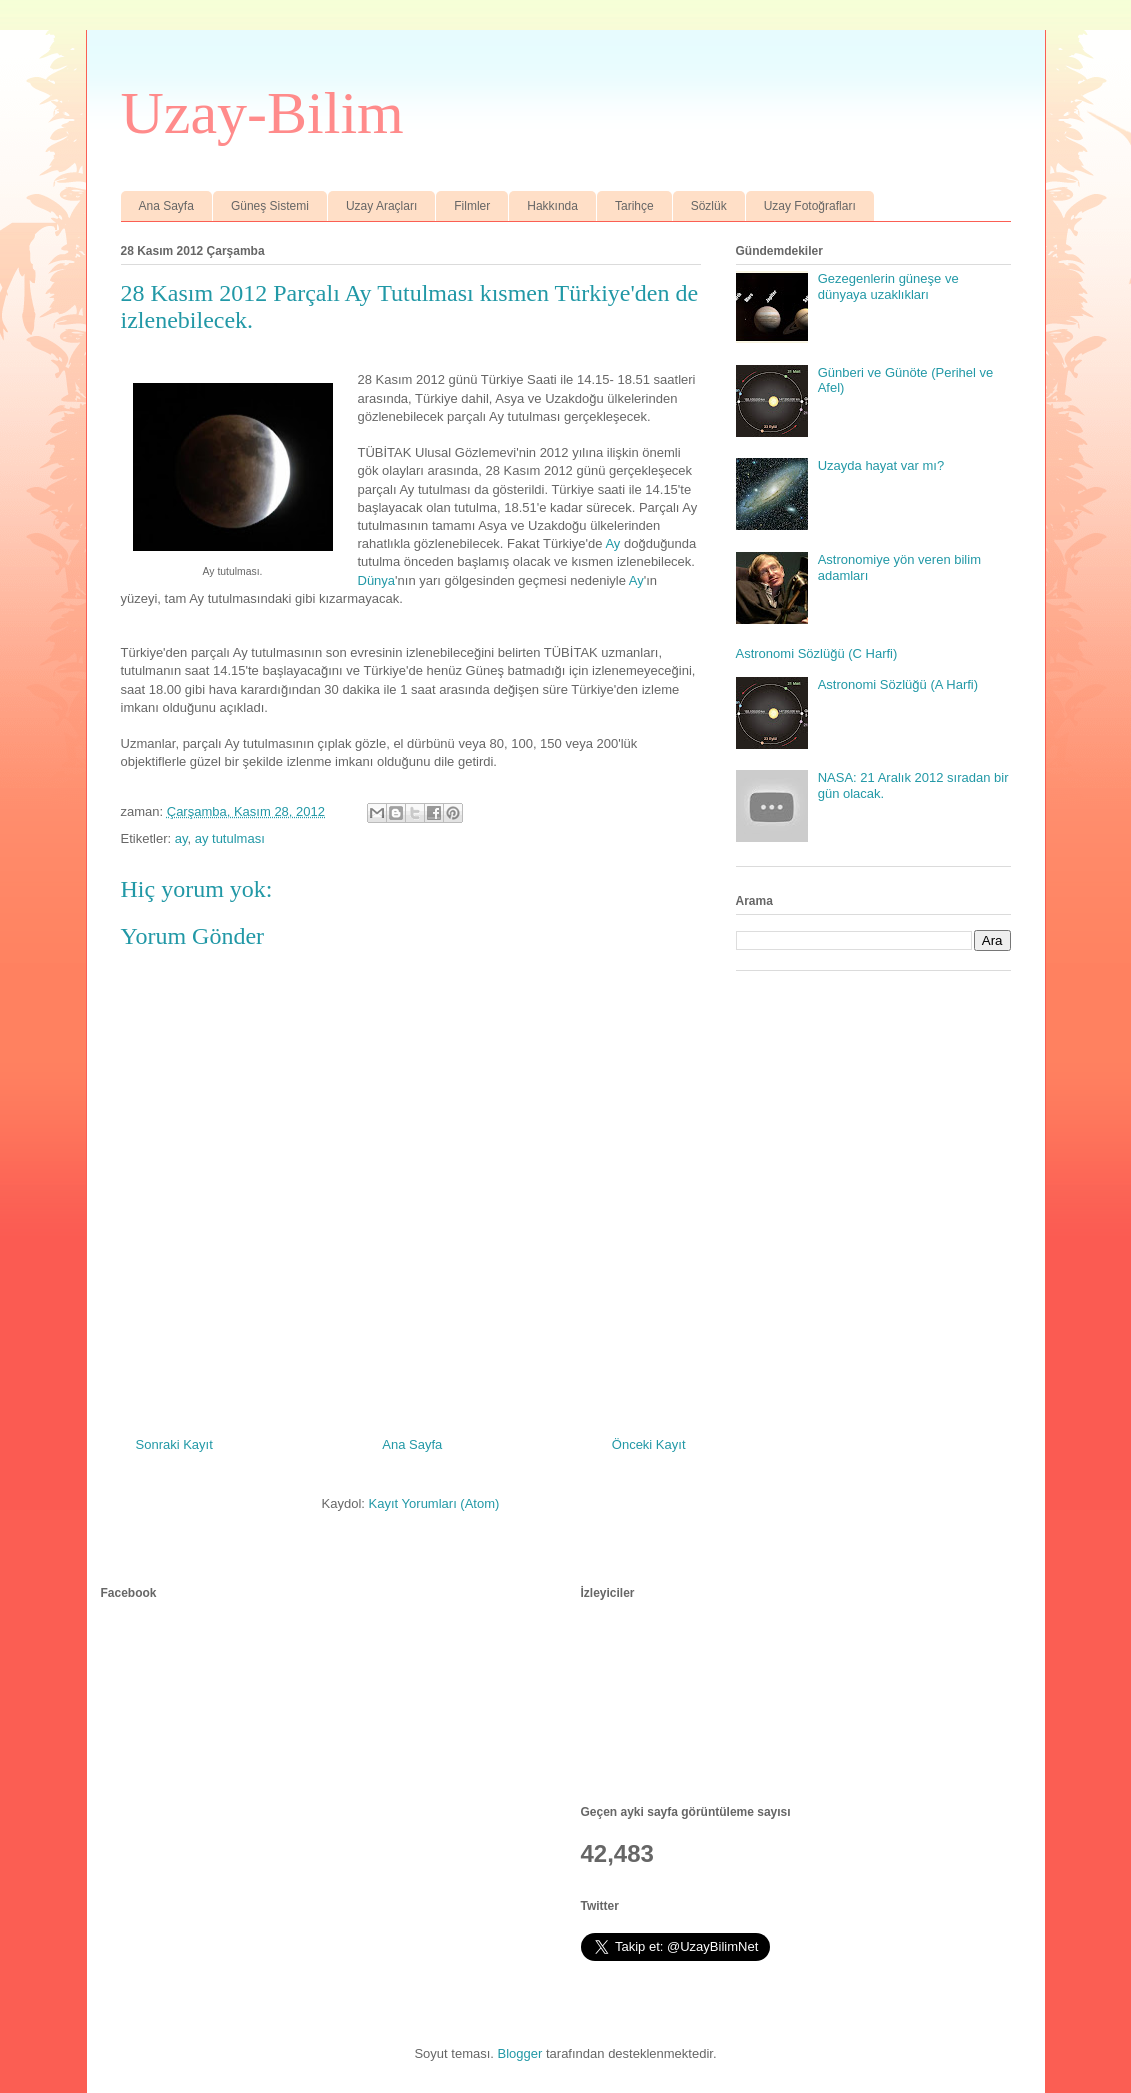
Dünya (377, 580)
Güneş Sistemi (270, 206)
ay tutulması (230, 838)
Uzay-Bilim (262, 113)
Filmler (472, 206)
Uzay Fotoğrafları (810, 206)
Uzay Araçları (381, 206)
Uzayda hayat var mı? (881, 465)
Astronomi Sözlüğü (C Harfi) (817, 653)
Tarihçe (634, 206)
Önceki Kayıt (649, 1444)
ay (181, 838)
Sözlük (709, 206)
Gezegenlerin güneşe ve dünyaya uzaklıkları (888, 286)
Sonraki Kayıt (174, 1444)
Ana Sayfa (166, 206)
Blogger (520, 2053)
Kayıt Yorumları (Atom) (434, 1503)
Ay (612, 543)
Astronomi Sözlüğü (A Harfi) (898, 684)
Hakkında (552, 206)
